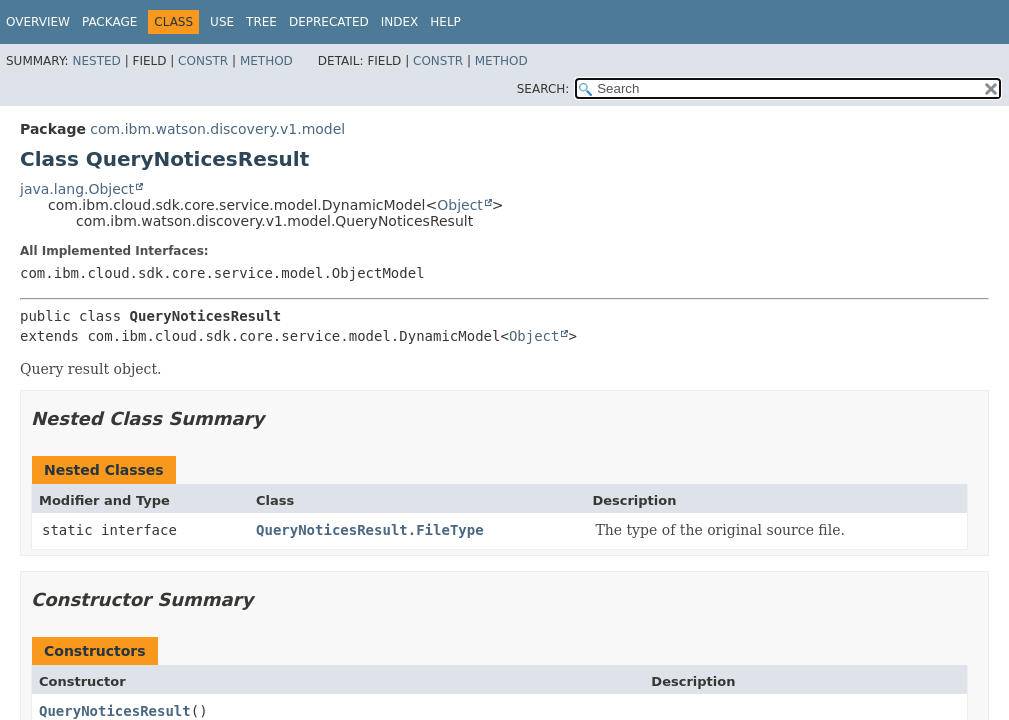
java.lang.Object (77, 189)
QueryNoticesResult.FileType (370, 530)
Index (400, 22)
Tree (261, 22)
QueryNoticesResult (115, 711)
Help (445, 22)
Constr (203, 61)
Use (222, 22)
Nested (96, 61)
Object (460, 205)
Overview (38, 22)
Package (109, 22)
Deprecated (329, 22)
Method (266, 61)
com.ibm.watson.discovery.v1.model (217, 129)
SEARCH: (543, 89)
